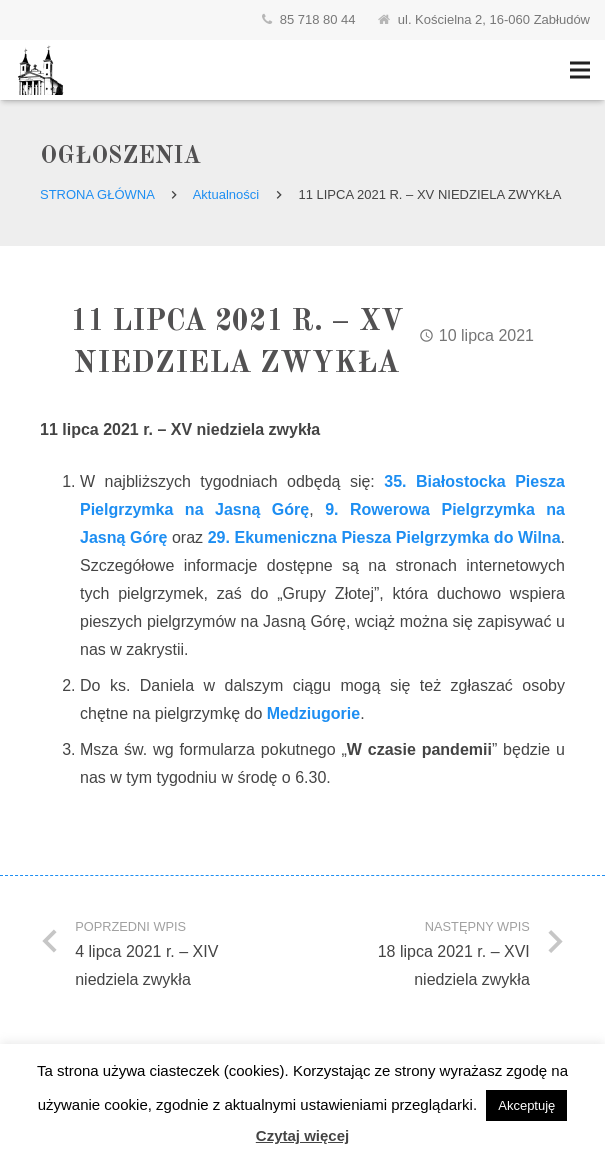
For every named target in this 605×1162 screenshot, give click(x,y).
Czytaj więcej (302, 1135)
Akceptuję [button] (526, 1105)
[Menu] (580, 70)
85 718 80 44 (318, 19)
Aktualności (226, 194)
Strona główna (97, 194)
